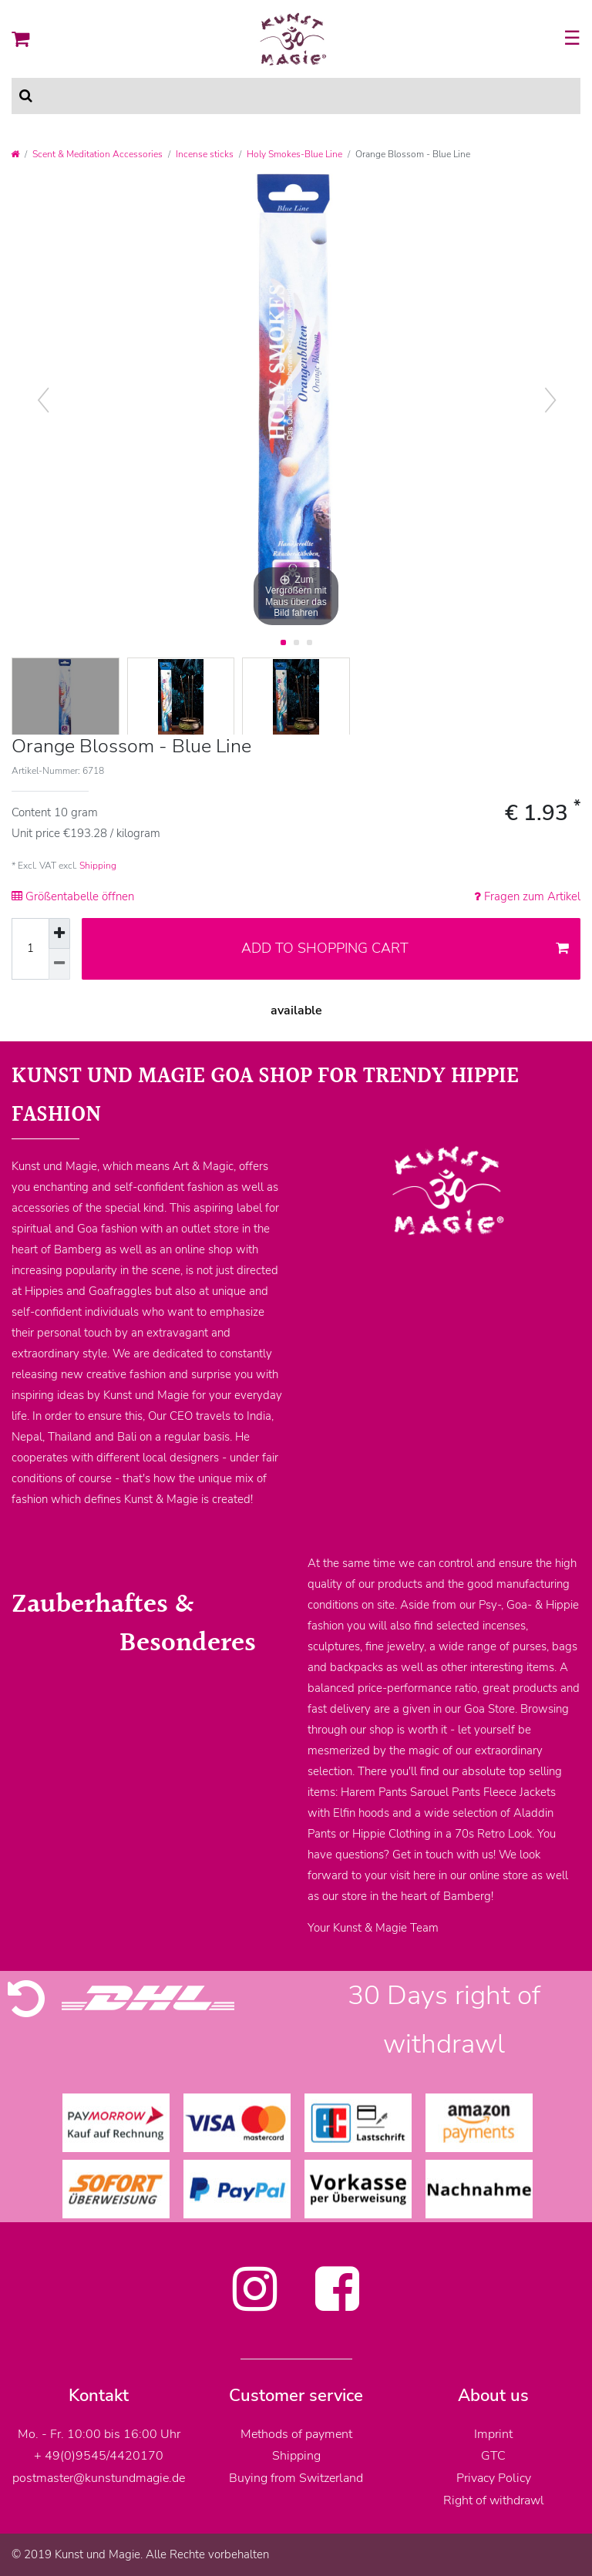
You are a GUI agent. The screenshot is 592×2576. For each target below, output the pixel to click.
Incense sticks (205, 154)
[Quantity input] (30, 949)
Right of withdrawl (493, 2500)
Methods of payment (296, 2434)
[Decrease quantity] (59, 964)
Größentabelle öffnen (73, 896)
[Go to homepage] (15, 154)
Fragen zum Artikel (527, 896)
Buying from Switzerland (296, 2478)
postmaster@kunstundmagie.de (98, 2478)
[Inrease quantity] (59, 933)
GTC (493, 2455)
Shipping (97, 865)
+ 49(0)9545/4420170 (98, 2455)
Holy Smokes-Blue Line (294, 154)
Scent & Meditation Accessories (97, 154)
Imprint (493, 2434)
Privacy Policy (493, 2478)
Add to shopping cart (405, 948)
